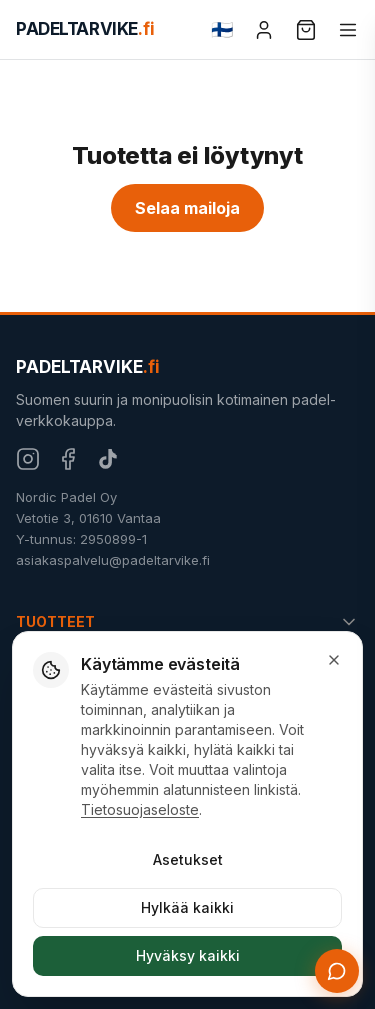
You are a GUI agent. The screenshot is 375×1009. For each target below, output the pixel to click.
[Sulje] (334, 660)
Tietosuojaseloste (140, 809)
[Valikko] (348, 30)
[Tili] (264, 30)
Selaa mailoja (187, 208)
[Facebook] (68, 459)
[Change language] (222, 30)
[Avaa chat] (337, 971)
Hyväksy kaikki (188, 955)
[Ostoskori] (306, 30)
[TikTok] (108, 459)
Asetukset (188, 859)
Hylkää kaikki (187, 907)
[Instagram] (28, 459)
